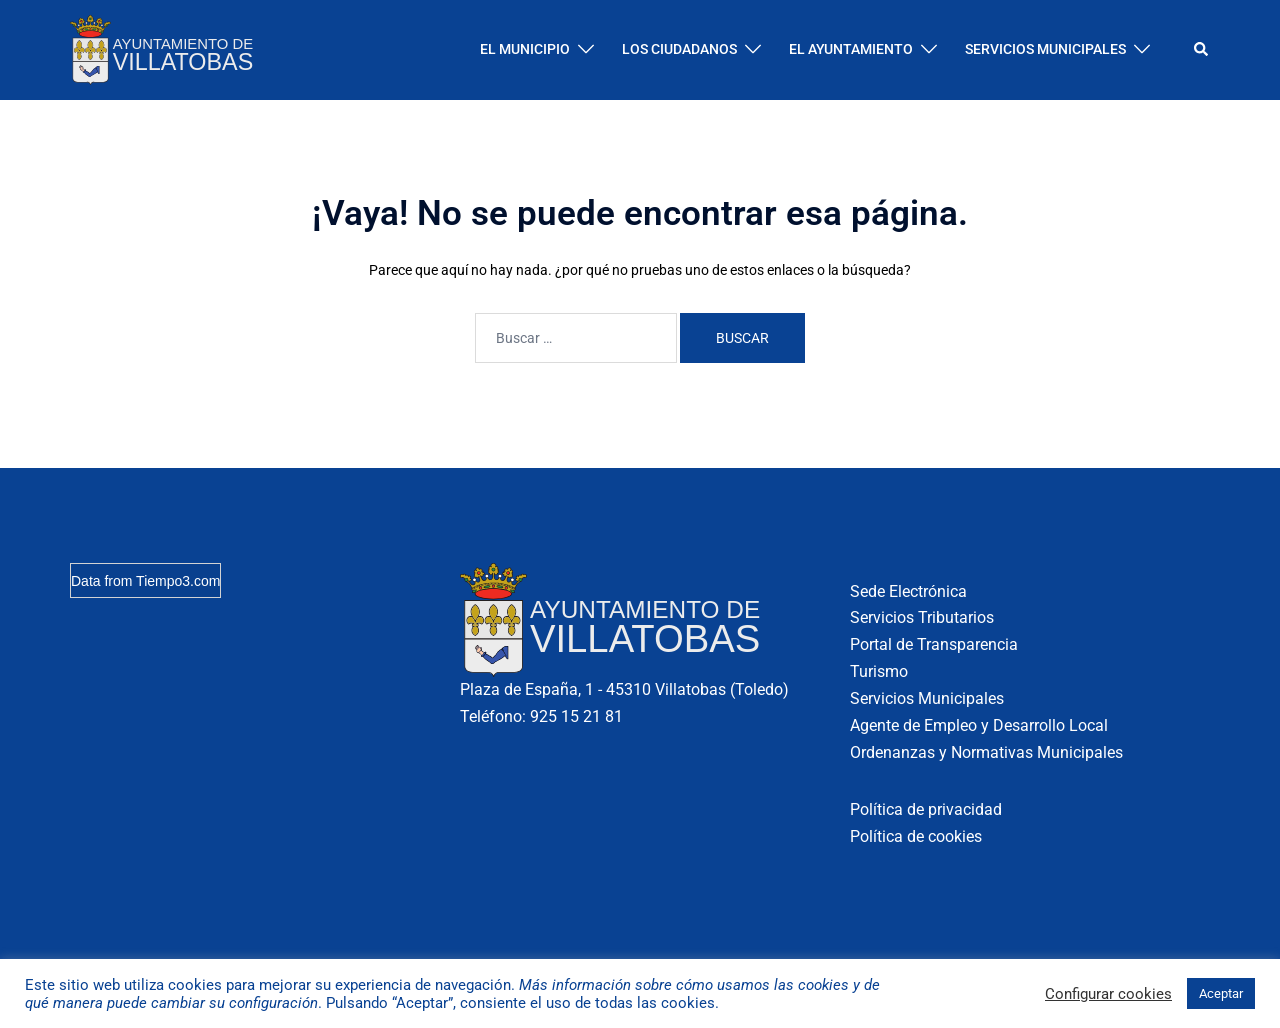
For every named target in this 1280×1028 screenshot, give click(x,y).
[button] (1202, 50)
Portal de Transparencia (934, 644)
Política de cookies (916, 836)
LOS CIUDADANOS (679, 49)
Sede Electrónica (908, 591)
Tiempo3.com (178, 581)
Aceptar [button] (1221, 993)
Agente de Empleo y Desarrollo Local (979, 725)
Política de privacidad (926, 809)
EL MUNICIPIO (525, 49)
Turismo (879, 671)
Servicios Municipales (927, 698)
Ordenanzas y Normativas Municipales (986, 752)
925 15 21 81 (576, 716)
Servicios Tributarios (922, 617)
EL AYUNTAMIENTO (851, 49)
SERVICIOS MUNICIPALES (1045, 49)
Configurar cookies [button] (1108, 994)
